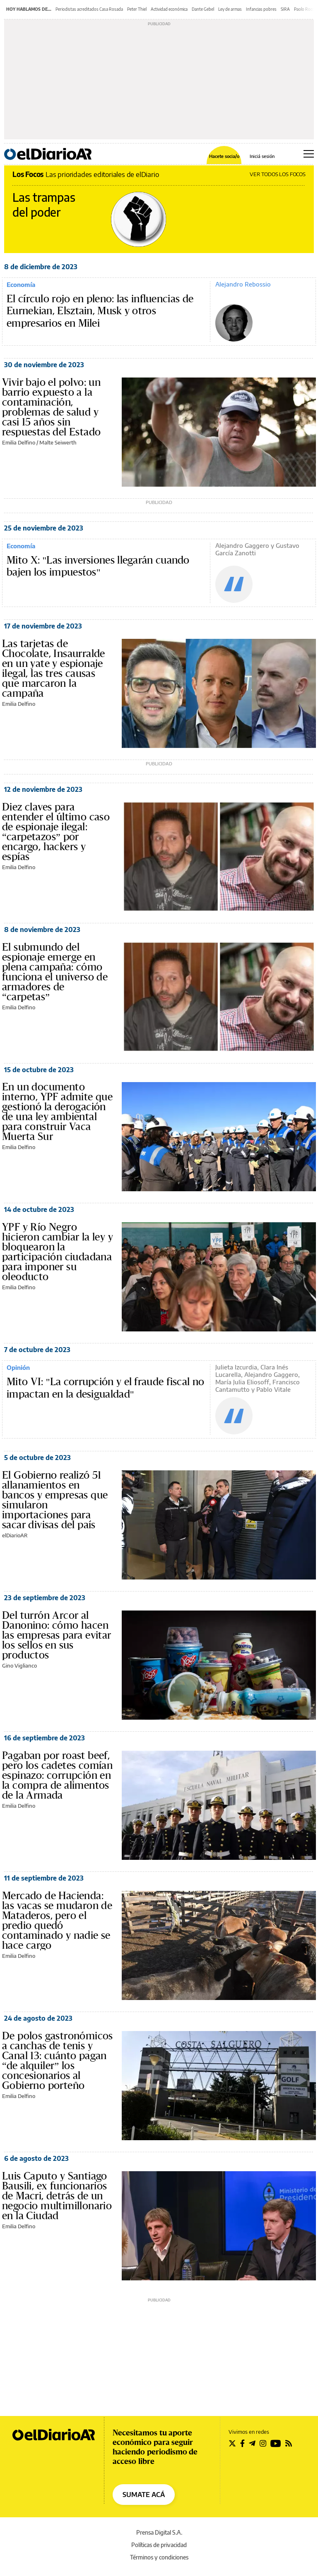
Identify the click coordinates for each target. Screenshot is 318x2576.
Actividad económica (169, 9)
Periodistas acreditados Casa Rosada (89, 9)
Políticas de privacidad (159, 2544)
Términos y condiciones (159, 2557)
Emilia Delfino (18, 442)
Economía (21, 284)
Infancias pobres (261, 9)
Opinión (18, 1367)
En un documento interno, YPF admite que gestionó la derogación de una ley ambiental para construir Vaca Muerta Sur (57, 1112)
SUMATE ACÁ (144, 2494)
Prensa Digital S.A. (159, 2532)
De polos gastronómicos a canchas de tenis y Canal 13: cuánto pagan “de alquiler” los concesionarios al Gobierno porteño (57, 2061)
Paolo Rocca (305, 9)
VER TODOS (278, 174)
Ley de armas (230, 9)
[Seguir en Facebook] (242, 2443)
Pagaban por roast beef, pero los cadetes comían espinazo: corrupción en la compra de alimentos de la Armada (57, 1775)
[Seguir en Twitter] (232, 2443)
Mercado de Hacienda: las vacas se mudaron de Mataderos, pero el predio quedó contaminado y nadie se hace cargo (57, 1920)
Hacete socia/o (224, 156)
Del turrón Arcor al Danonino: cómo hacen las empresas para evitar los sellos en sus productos (56, 1635)
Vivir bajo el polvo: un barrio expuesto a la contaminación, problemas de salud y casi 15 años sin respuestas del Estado (51, 407)
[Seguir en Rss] (288, 2443)
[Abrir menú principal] (309, 154)
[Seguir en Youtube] (275, 2443)
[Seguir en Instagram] (263, 2443)
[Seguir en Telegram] (252, 2443)
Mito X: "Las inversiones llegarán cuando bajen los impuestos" (98, 566)
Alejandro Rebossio (243, 284)
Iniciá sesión (262, 156)
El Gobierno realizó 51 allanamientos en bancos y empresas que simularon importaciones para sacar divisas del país (55, 1500)
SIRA (285, 9)
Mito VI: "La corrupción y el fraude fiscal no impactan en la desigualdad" (105, 1388)
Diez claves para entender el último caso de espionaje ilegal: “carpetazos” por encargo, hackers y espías (56, 832)
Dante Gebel (203, 9)
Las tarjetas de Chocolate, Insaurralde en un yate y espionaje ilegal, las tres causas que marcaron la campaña (53, 668)
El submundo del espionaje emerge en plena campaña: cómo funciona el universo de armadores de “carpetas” (55, 972)
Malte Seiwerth (58, 442)
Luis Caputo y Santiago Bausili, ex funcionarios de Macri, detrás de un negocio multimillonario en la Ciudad (57, 2196)
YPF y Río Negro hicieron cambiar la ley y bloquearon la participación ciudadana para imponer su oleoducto (57, 1252)
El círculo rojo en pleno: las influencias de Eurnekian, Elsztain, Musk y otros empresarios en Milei (100, 311)
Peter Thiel (137, 9)
